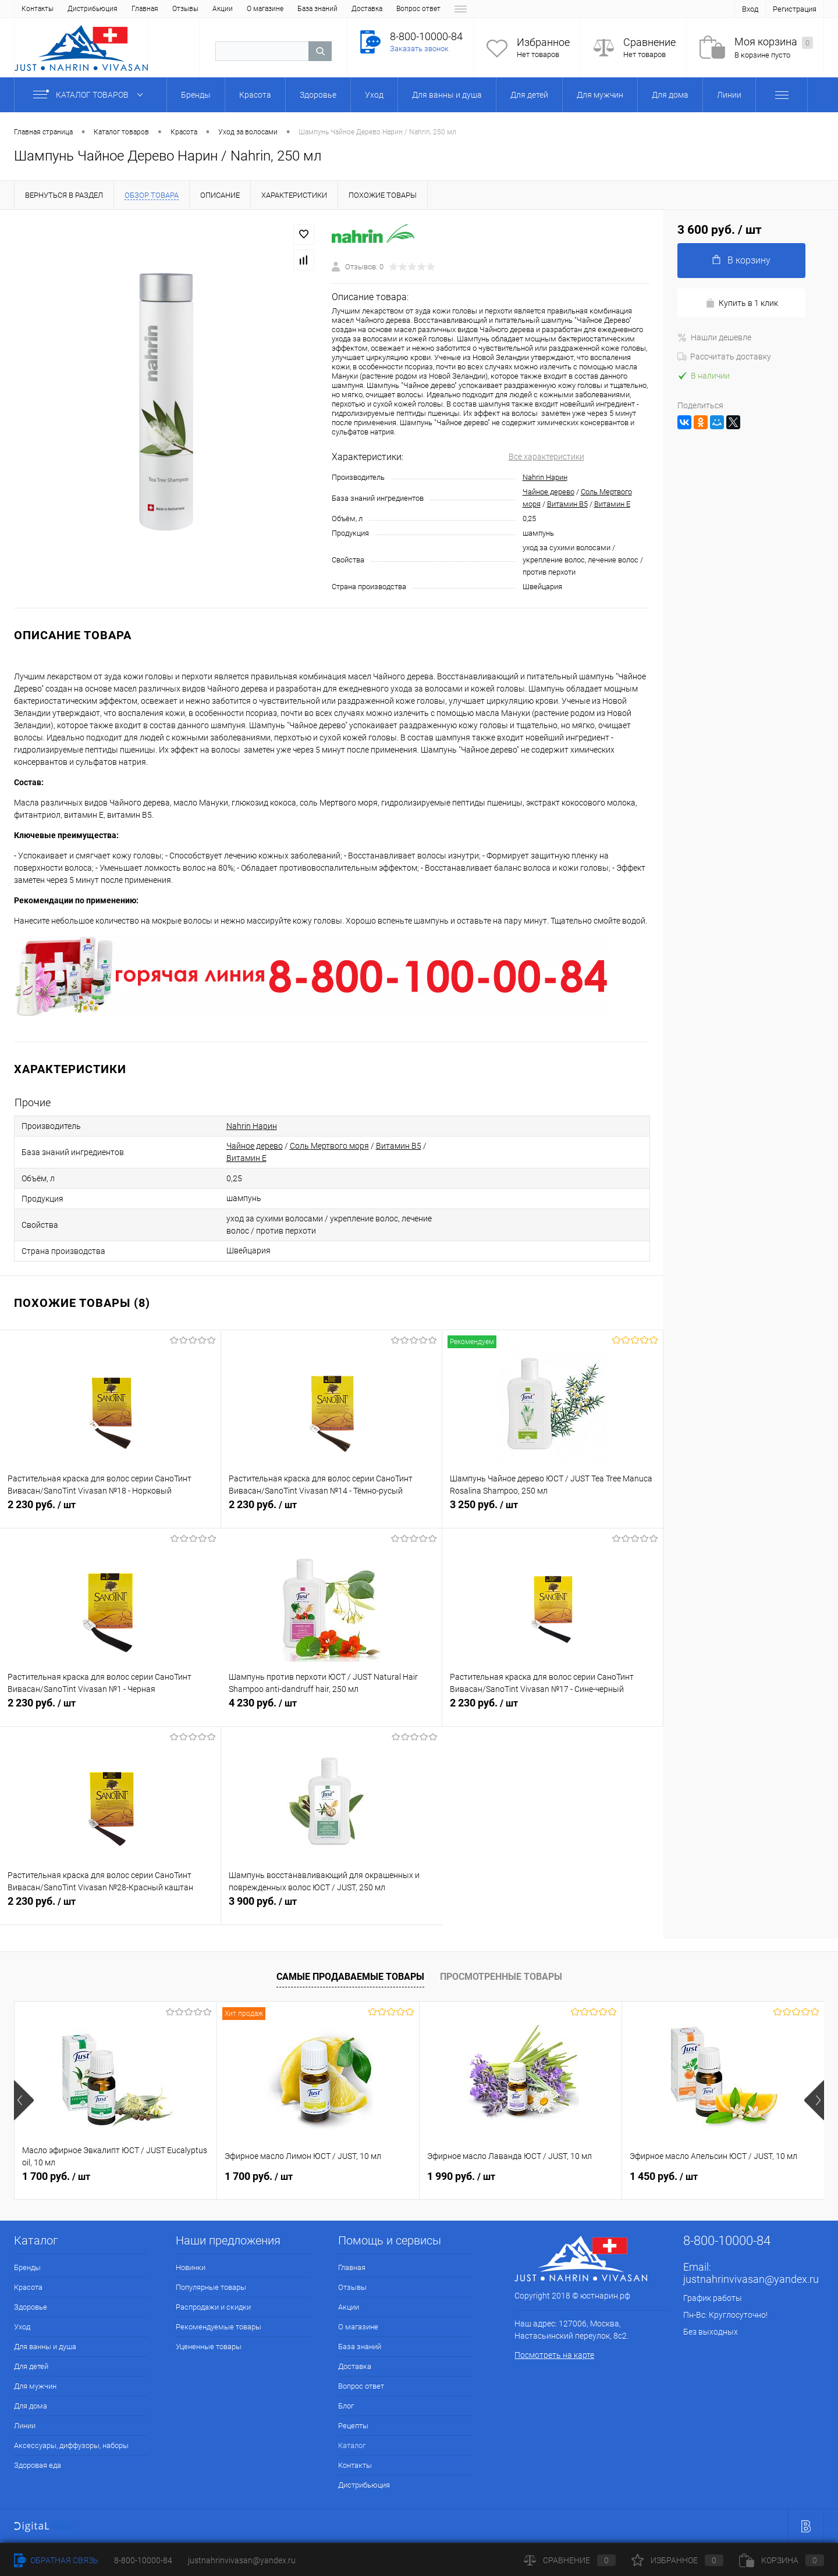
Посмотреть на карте (554, 2355)
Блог (352, 9)
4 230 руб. (331, 1709)
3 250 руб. (552, 1511)
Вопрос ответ (308, 9)
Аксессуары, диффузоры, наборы (71, 2445)
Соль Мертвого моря (329, 1145)
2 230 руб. (110, 1511)
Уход (22, 2326)
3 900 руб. (332, 1908)
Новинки (190, 2267)
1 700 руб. (56, 2176)
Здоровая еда (37, 2465)
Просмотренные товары (501, 1976)
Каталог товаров (90, 95)
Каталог (429, 9)
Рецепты (388, 9)
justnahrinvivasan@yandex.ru (751, 2279)
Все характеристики (546, 456)
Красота (28, 2287)
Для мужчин (35, 2386)
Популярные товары (211, 2287)
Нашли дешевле (714, 337)
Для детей (31, 2366)
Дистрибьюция (364, 2485)
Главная (35, 9)
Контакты (355, 2465)
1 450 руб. (664, 2176)
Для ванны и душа (45, 2346)
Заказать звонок (419, 48)
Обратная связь (56, 2560)
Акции (112, 9)
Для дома (30, 2406)
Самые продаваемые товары (350, 1976)
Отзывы (75, 9)
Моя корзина (773, 42)
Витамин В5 (567, 504)
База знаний (207, 9)
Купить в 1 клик (741, 303)
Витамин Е (612, 504)
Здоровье (30, 2307)
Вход (750, 9)
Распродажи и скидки (213, 2307)
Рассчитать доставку (724, 356)
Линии (24, 2425)
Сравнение (649, 42)
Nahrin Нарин (545, 477)
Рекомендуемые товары (218, 2326)
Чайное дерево (548, 491)
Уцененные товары (209, 2346)
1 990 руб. (461, 2176)
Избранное (543, 42)
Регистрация (794, 9)
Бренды (27, 2267)
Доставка (257, 9)
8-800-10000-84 (143, 2560)
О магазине (155, 9)
